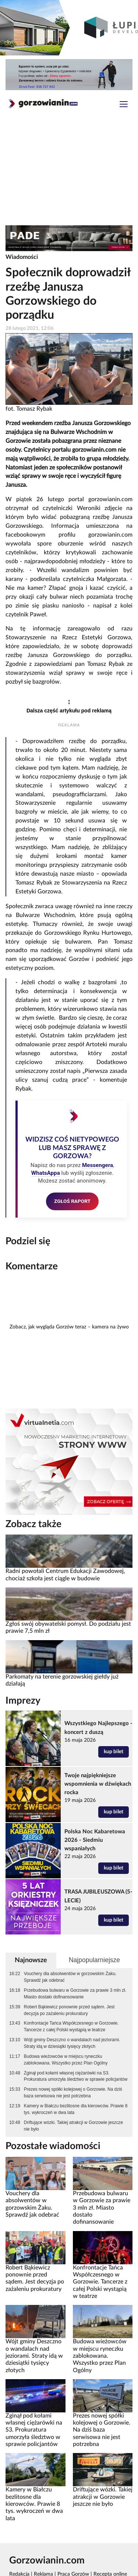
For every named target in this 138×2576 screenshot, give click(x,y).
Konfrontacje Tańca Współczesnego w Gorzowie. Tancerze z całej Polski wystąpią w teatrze (71, 2026)
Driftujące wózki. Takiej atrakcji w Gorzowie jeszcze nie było (73, 2126)
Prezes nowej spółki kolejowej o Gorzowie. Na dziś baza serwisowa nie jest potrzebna (73, 2092)
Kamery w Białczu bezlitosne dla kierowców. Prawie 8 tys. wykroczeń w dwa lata (76, 2109)
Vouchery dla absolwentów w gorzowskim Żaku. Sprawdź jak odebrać (70, 1977)
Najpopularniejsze (94, 1960)
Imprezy (23, 1701)
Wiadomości (22, 257)
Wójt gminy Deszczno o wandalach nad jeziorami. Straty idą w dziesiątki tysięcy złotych (72, 2043)
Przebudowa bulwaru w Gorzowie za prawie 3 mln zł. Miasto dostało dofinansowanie (75, 1993)
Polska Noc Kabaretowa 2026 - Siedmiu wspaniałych (94, 1840)
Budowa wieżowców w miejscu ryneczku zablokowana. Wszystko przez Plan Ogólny (65, 2060)
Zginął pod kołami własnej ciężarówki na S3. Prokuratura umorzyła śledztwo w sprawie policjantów (76, 2076)
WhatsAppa (45, 1173)
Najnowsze (31, 1960)
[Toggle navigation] (123, 105)
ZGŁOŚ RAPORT (72, 1201)
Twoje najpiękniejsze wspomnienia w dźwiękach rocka (97, 1784)
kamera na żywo (110, 1327)
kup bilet (113, 1751)
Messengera (97, 1165)
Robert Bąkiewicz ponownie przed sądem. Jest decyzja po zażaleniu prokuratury (69, 2010)
